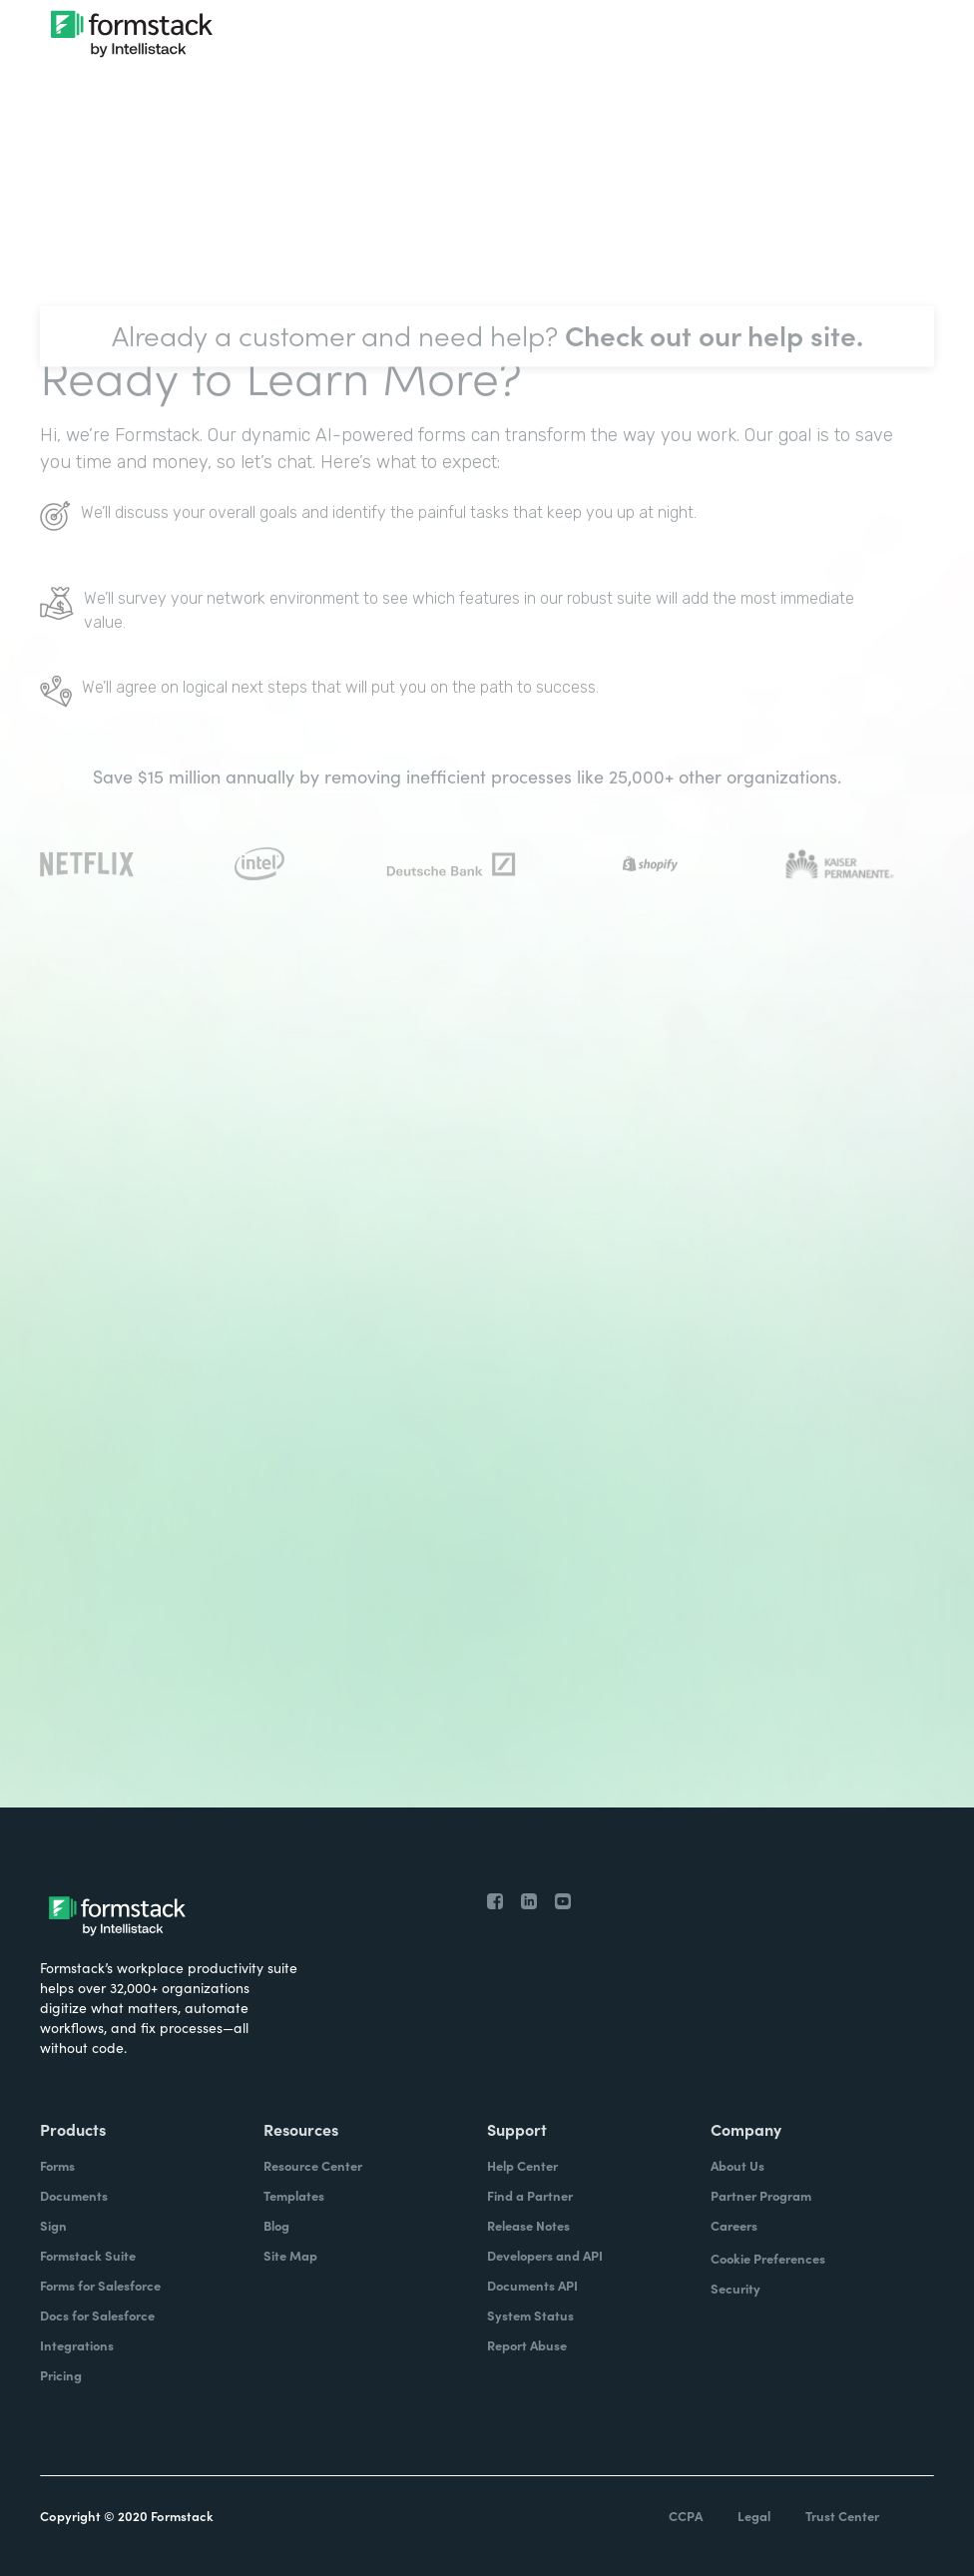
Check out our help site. (714, 364)
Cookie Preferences (768, 2258)
